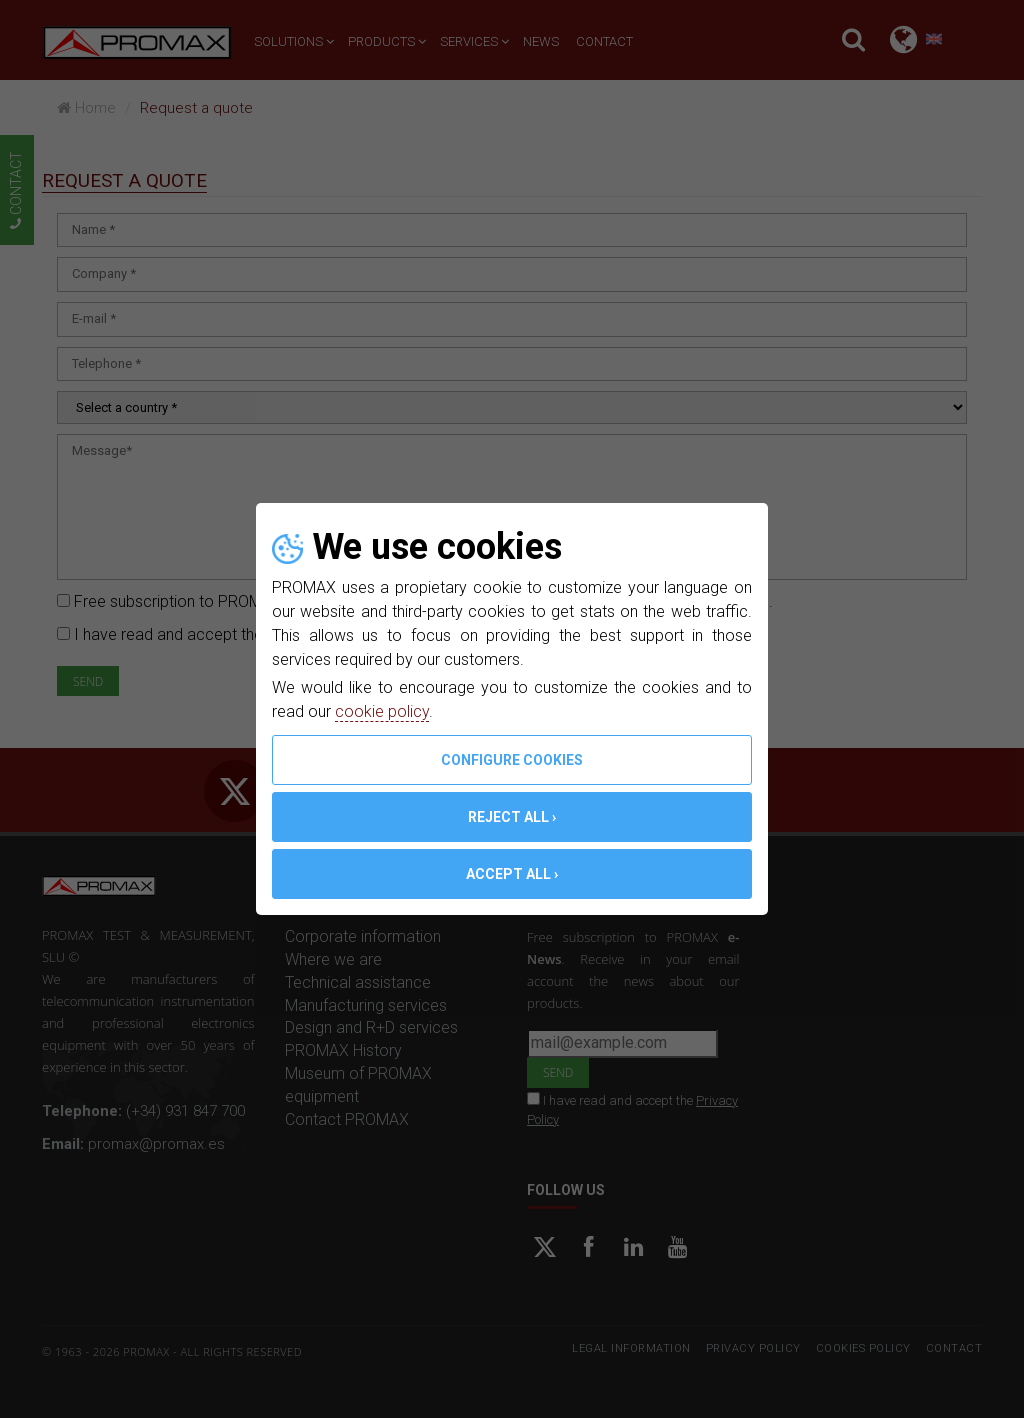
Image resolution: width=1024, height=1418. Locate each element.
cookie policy (382, 711)
